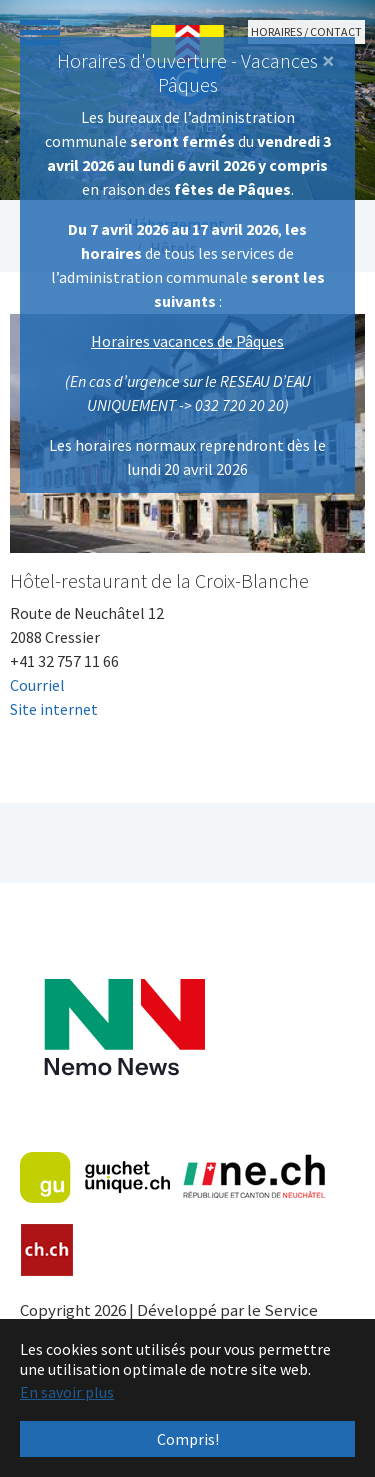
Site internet (54, 709)
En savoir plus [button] (67, 1392)
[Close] (328, 61)
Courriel (37, 685)
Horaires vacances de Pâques (187, 341)
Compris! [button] (188, 1439)
